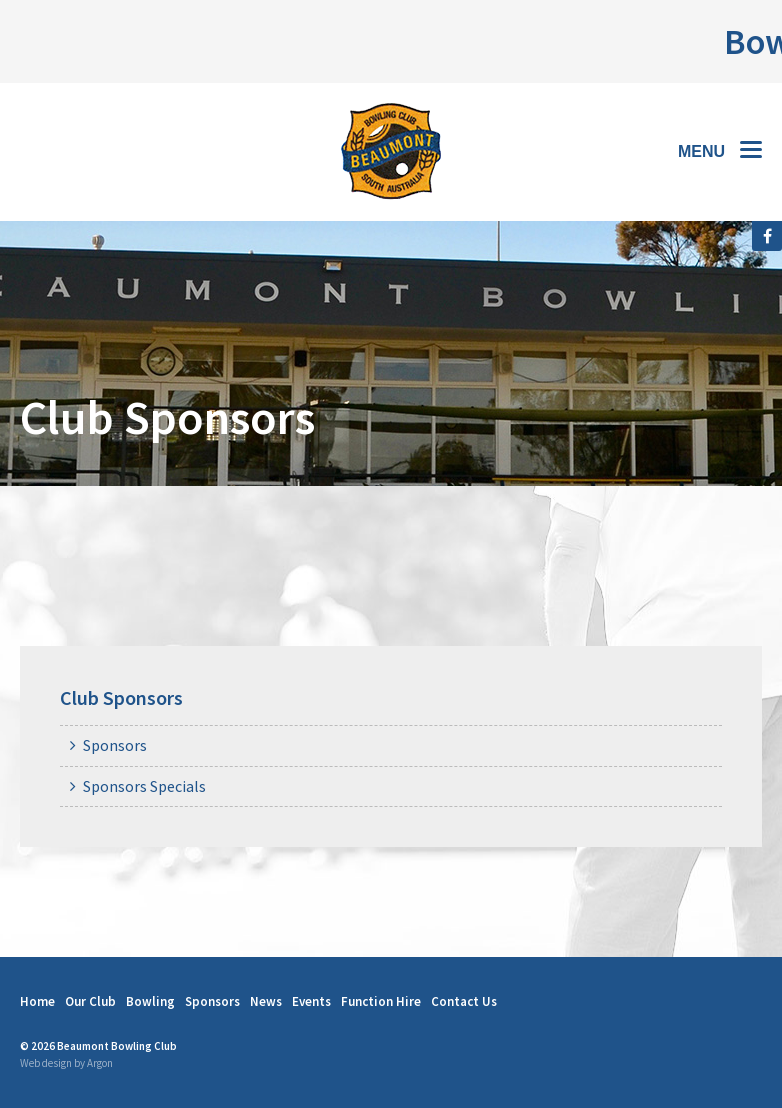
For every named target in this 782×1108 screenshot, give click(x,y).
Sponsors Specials (144, 786)
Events (311, 1001)
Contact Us (464, 1001)
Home (37, 1001)
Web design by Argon (66, 1063)
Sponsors (115, 745)
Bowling (150, 1001)
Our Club (90, 1001)
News (266, 1001)
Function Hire (381, 1001)
